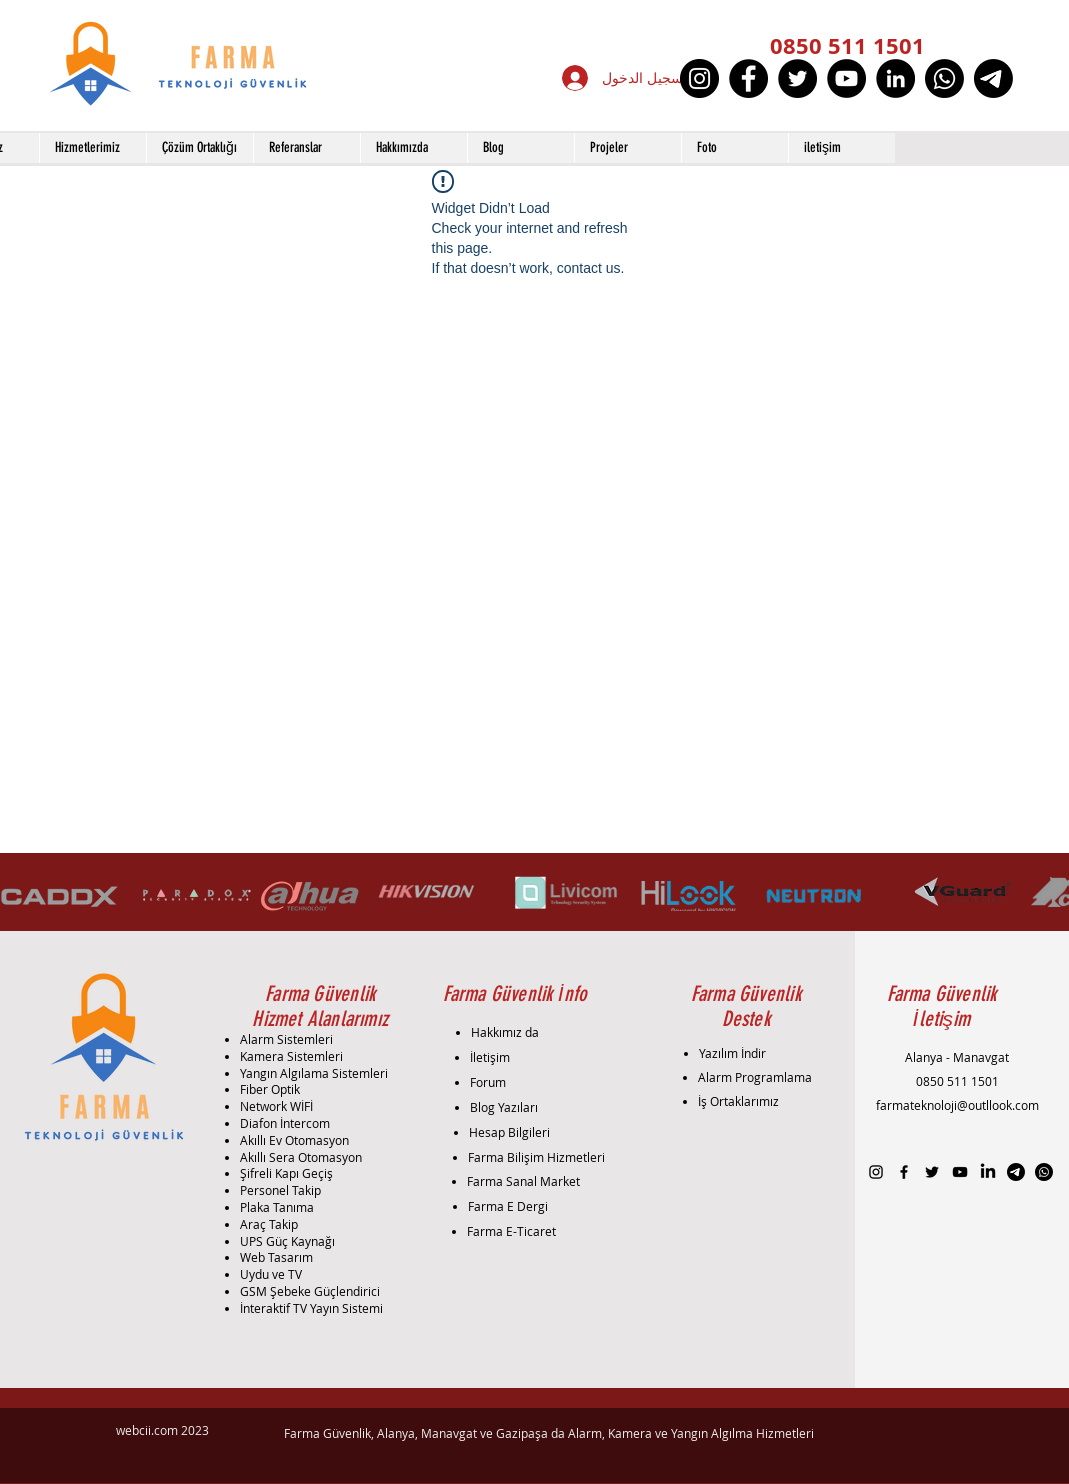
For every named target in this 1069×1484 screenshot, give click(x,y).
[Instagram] (699, 78)
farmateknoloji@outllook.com (957, 1105)
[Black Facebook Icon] (904, 1172)
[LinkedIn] (895, 78)
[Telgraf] (993, 78)
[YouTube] (846, 78)
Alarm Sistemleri (286, 1039)
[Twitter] (797, 78)
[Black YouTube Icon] (960, 1172)
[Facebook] (748, 78)
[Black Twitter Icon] (932, 1172)
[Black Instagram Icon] (876, 1172)
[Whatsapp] (944, 78)
